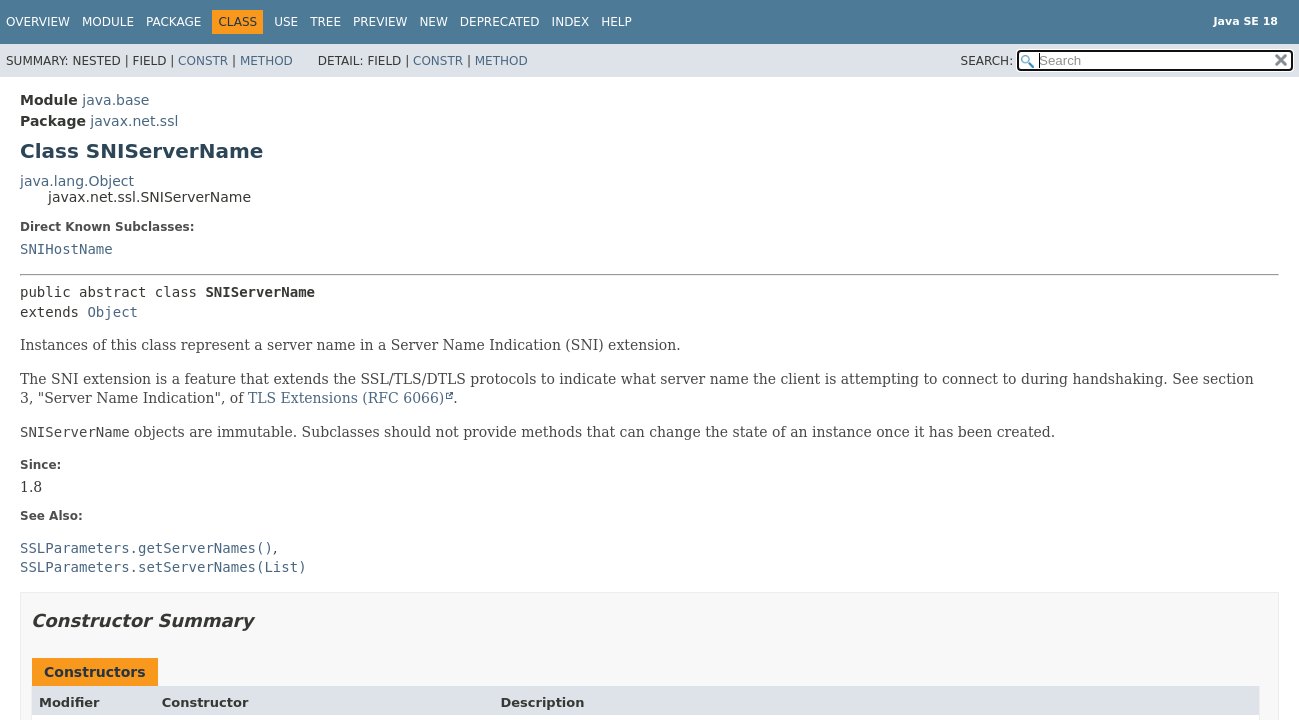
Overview (38, 22)
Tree (325, 22)
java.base (115, 100)
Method (266, 61)
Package (173, 22)
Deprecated (500, 22)
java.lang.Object (77, 181)
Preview (380, 22)
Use (286, 22)
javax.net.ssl (134, 121)
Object (112, 312)
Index (571, 22)
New (433, 22)
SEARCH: (987, 61)
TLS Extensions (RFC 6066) (346, 398)
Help (616, 22)
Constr (203, 61)
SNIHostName (66, 249)
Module (108, 22)
